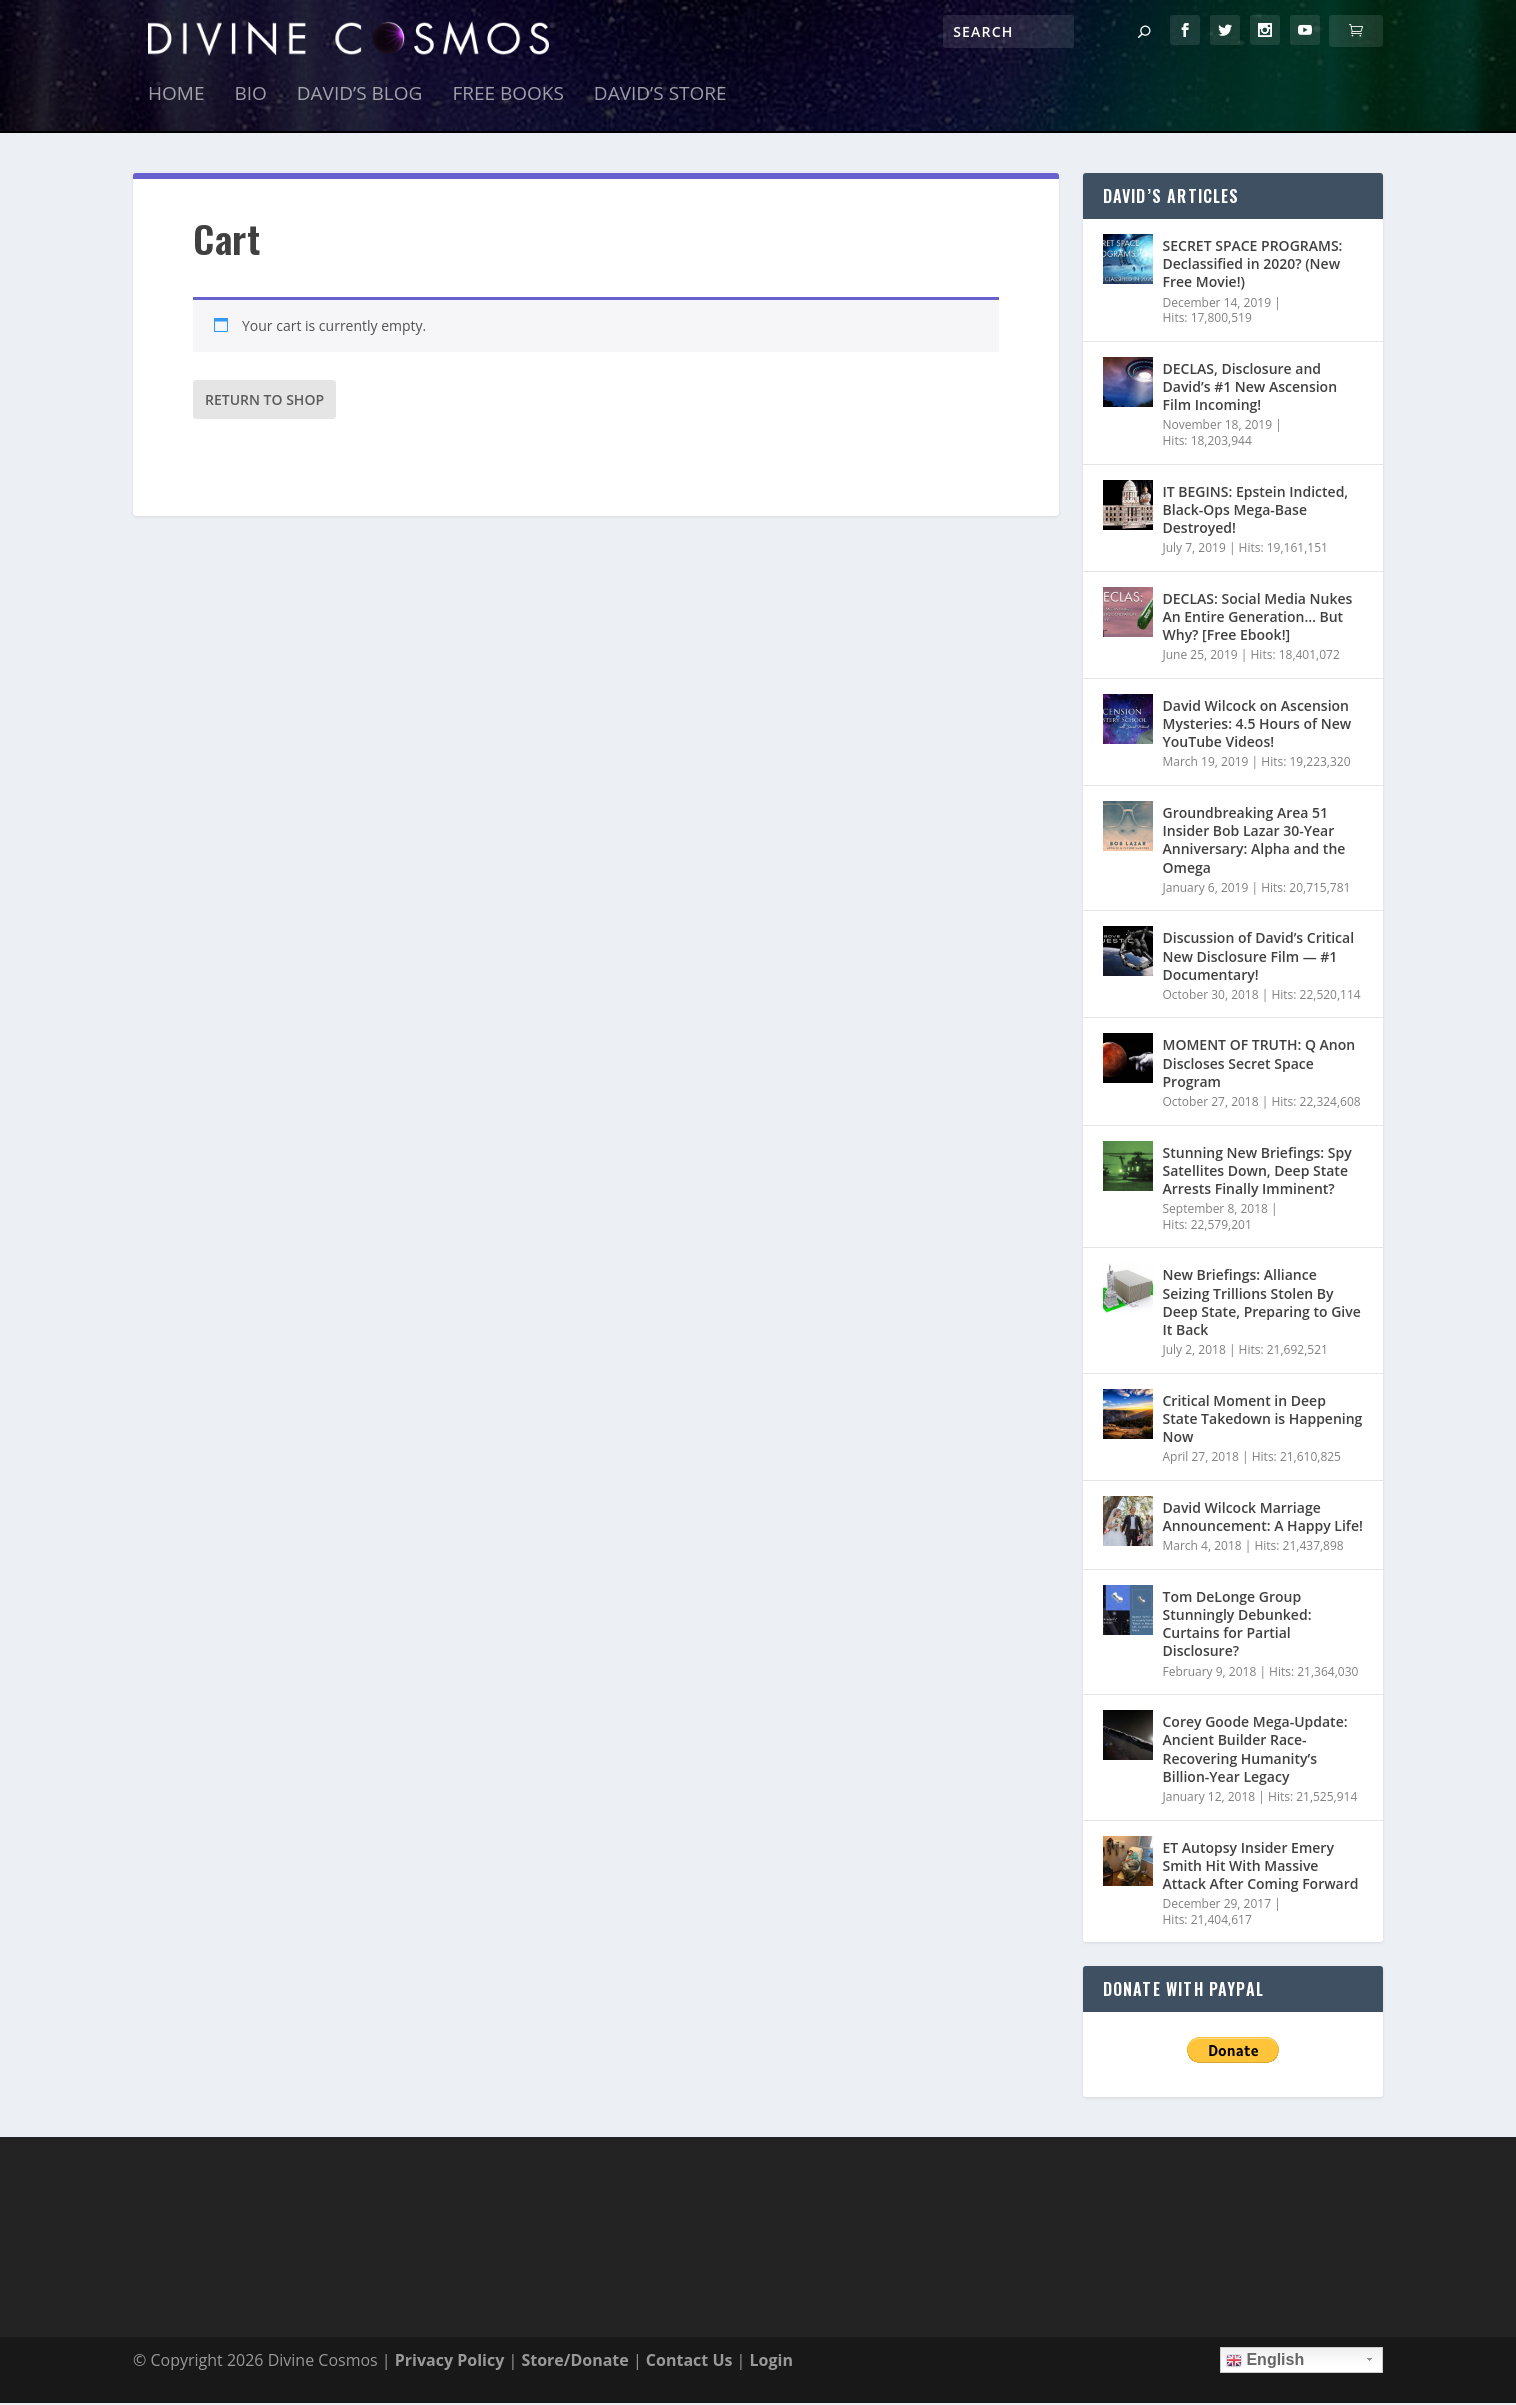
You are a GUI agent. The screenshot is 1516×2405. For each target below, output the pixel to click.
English (1265, 2362)
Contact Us (689, 2362)
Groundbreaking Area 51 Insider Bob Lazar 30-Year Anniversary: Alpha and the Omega (1254, 842)
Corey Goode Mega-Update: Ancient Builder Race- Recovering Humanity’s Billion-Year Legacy (1255, 1751)
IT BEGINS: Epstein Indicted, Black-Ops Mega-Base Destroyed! (1256, 511)
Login (771, 2362)
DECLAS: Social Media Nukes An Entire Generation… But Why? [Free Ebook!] (1258, 618)
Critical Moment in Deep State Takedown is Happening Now (1263, 1420)
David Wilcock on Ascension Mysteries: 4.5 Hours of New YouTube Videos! (1257, 725)
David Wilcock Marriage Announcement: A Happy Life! (1263, 1518)
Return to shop (264, 401)
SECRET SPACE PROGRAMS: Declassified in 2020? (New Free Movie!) (1253, 265)
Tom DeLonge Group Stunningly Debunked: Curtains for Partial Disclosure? (1237, 1626)
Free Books (507, 97)
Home (176, 97)
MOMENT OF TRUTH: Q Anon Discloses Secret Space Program (1259, 1065)
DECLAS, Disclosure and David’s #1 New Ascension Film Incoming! (1250, 388)
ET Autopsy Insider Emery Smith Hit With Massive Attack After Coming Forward (1261, 1867)
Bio (250, 97)
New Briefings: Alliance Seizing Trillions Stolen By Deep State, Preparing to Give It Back (1262, 1305)
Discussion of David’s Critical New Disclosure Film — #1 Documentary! (1259, 958)
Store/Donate (574, 2362)
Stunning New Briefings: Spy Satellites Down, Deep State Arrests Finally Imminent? (1257, 1172)
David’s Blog (360, 97)
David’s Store (660, 97)
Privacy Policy (450, 2362)
